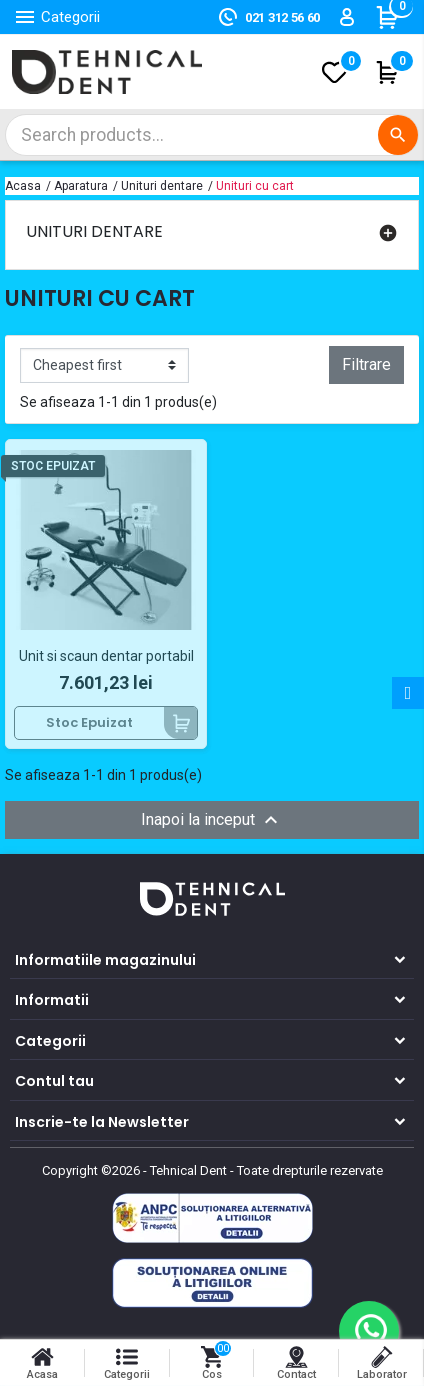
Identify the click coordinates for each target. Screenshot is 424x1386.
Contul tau (54, 1081)
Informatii (52, 1000)
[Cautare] (212, 135)
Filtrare (366, 364)
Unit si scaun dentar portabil (106, 656)
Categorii (50, 1041)
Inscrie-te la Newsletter (102, 1122)
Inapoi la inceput (212, 820)
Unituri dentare (94, 231)
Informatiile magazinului (105, 960)
